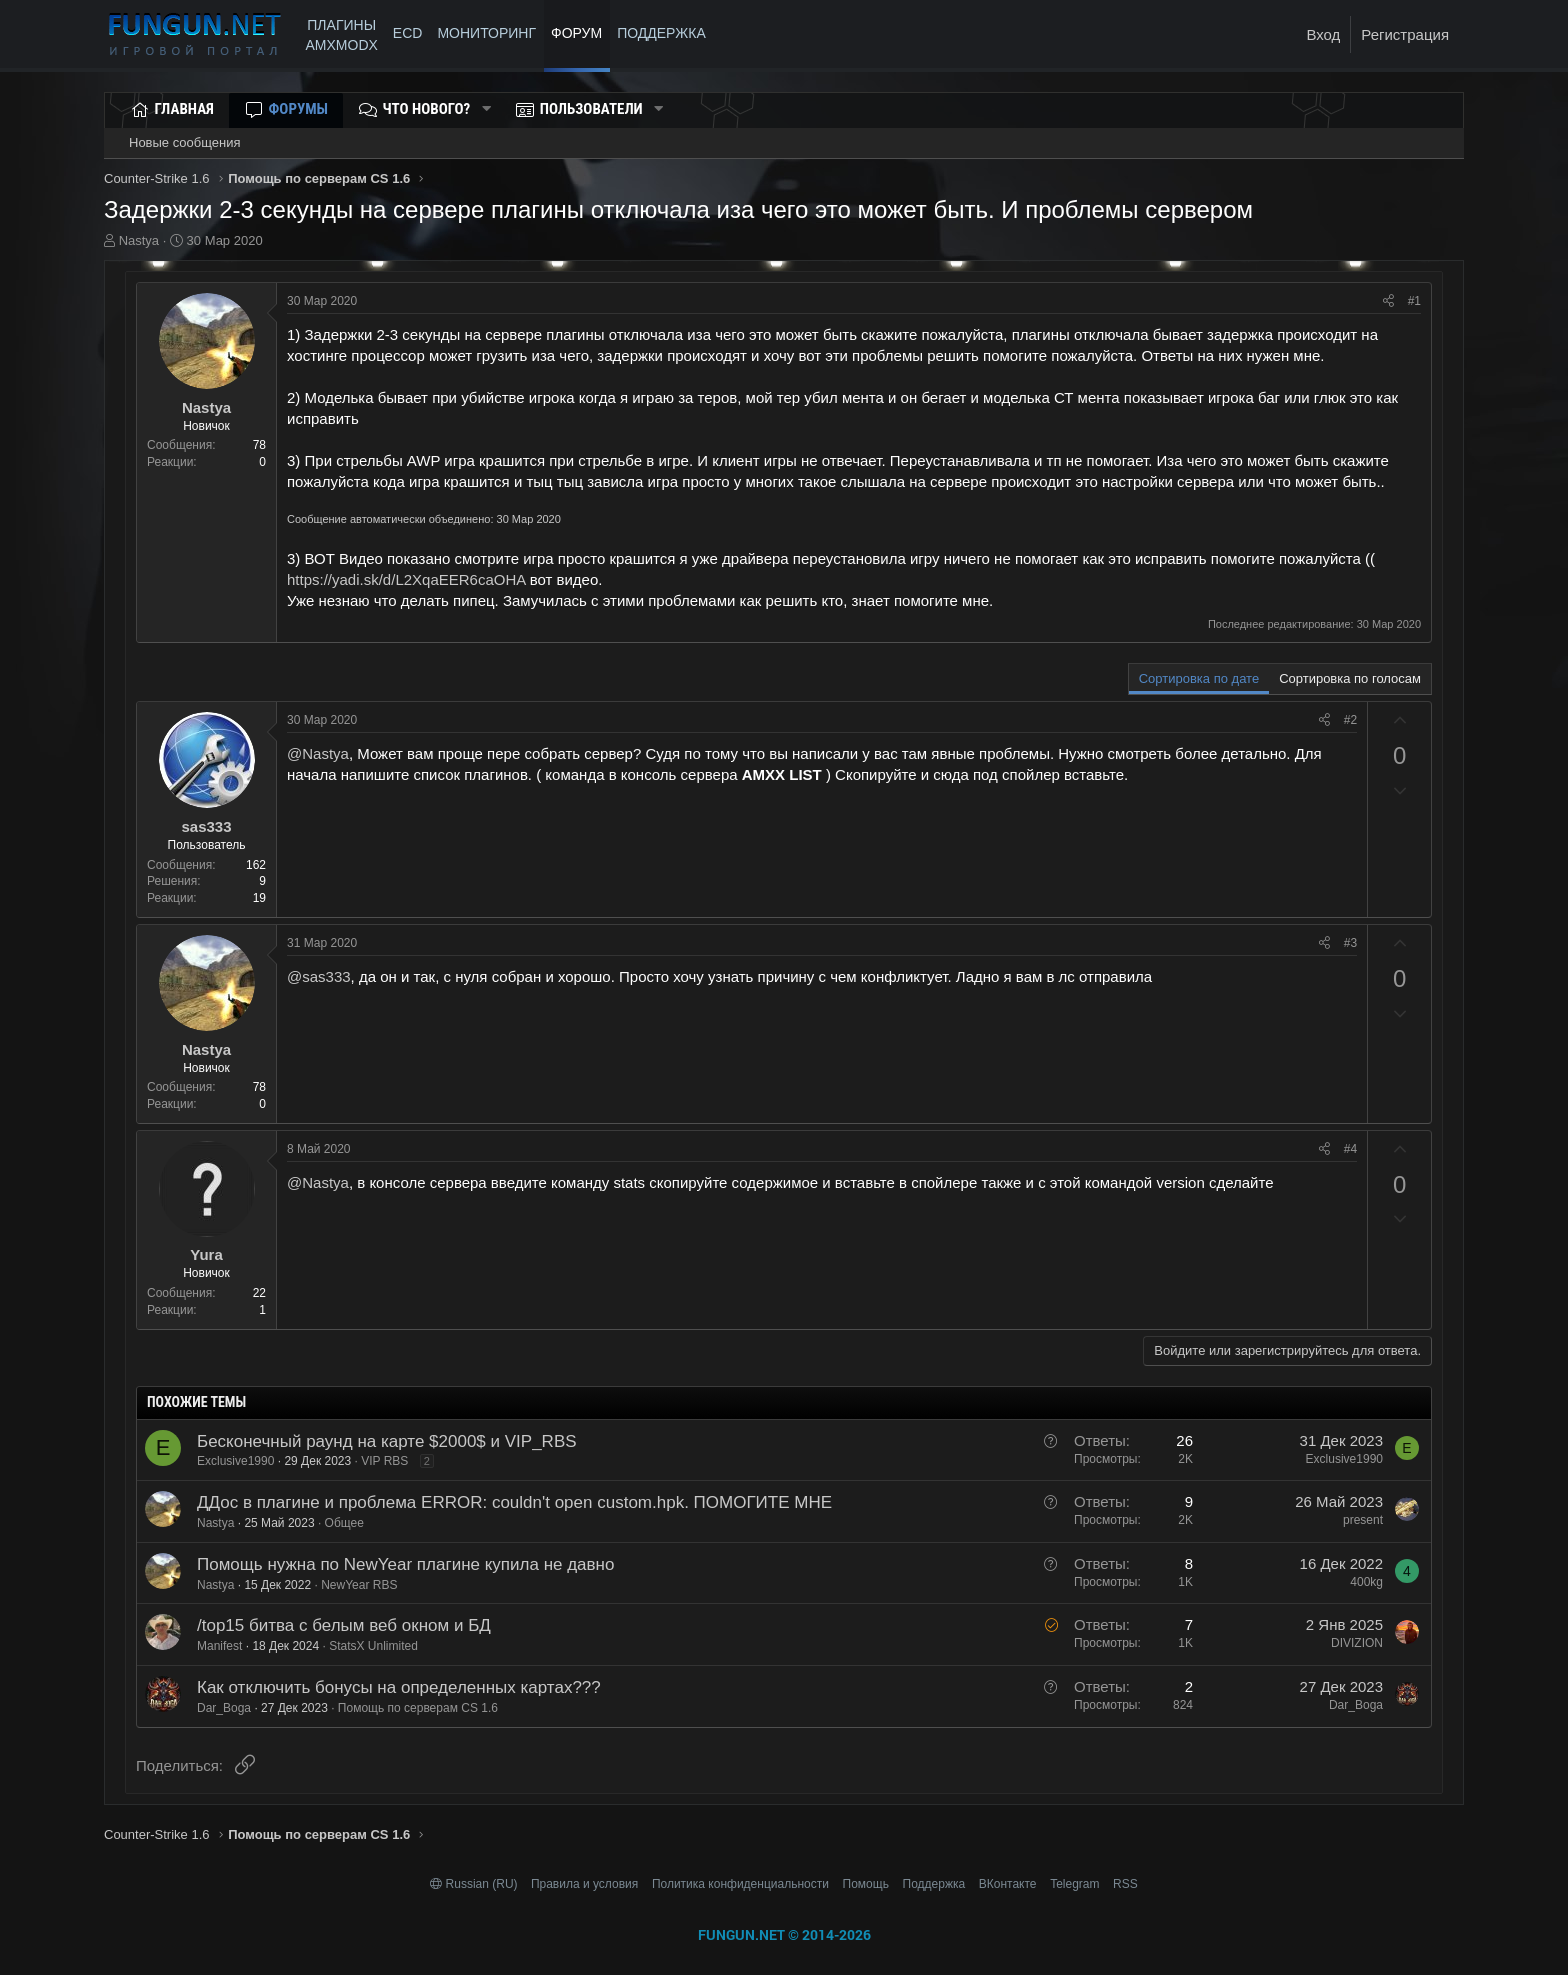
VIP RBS (384, 1461)
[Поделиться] (1388, 301)
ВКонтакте (1008, 1884)
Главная (184, 109)
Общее (344, 1523)
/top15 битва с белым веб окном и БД (344, 1625)
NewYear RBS (359, 1585)
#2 (1350, 720)
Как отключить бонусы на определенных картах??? (399, 1687)
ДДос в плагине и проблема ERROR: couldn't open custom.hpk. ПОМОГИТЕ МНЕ (514, 1502)
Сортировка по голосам (1350, 678)
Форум (576, 33)
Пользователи (591, 109)
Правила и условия (584, 1884)
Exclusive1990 (235, 1461)
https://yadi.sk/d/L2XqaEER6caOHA (406, 579)
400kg (1366, 1582)
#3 (1350, 943)
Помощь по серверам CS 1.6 (418, 1708)
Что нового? (427, 109)
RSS (1125, 1884)
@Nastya (318, 753)
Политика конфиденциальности (740, 1884)
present (1363, 1520)
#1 (1414, 301)
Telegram (1074, 1884)
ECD (408, 33)
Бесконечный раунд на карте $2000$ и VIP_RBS (387, 1441)
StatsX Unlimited (373, 1646)
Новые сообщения (185, 142)
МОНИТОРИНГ (486, 33)
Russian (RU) (475, 1884)
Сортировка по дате (1199, 678)
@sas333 (319, 976)
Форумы (298, 109)
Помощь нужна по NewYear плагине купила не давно (405, 1564)
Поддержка (934, 1884)
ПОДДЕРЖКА (665, 33)
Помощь (866, 1884)
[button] (486, 109)
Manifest (219, 1646)
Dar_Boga (224, 1708)
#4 (1350, 1149)
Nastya (139, 240)
